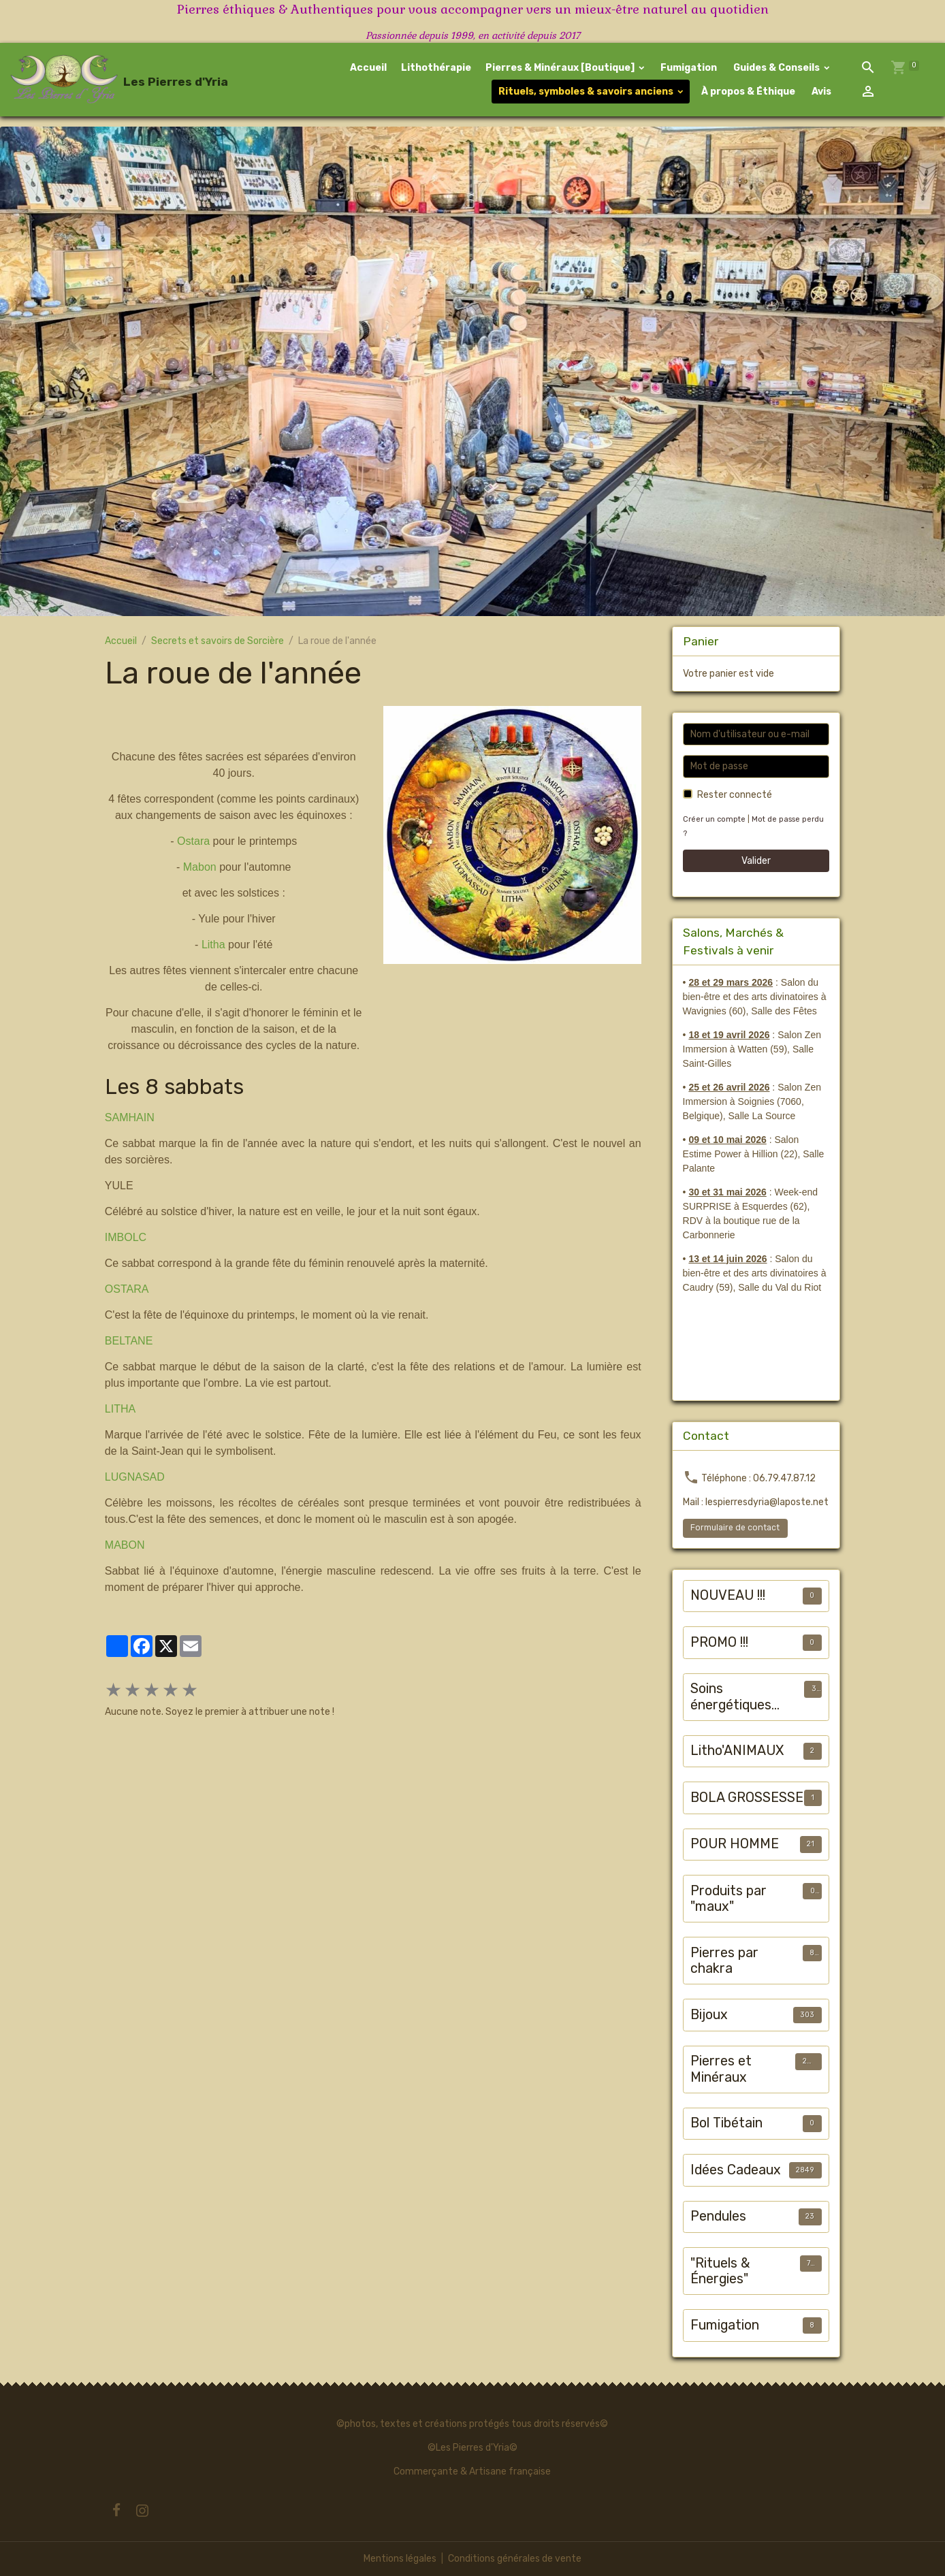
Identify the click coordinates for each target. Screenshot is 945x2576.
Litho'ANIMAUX (737, 1750)
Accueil (368, 68)
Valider (756, 861)
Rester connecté (734, 795)
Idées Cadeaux (735, 2170)
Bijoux (709, 2015)
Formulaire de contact (735, 1527)
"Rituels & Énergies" (720, 2271)
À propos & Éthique (747, 91)
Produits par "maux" (728, 1899)
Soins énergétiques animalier (730, 1697)
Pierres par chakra (724, 1961)
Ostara (193, 841)
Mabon (200, 867)
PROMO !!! (719, 1642)
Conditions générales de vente (514, 2558)
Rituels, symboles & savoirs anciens (585, 91)
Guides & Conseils (776, 68)
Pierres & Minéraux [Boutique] (561, 68)
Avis (820, 91)
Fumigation (688, 68)
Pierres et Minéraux (721, 2069)
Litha (213, 944)
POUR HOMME (734, 1844)
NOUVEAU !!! (727, 1595)
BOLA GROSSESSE (746, 1797)
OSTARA (127, 1289)
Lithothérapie (436, 68)
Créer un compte (714, 819)
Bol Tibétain (726, 2123)
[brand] (94, 79)
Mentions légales (400, 2558)
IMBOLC (125, 1237)
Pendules (718, 2216)
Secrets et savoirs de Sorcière (217, 641)
